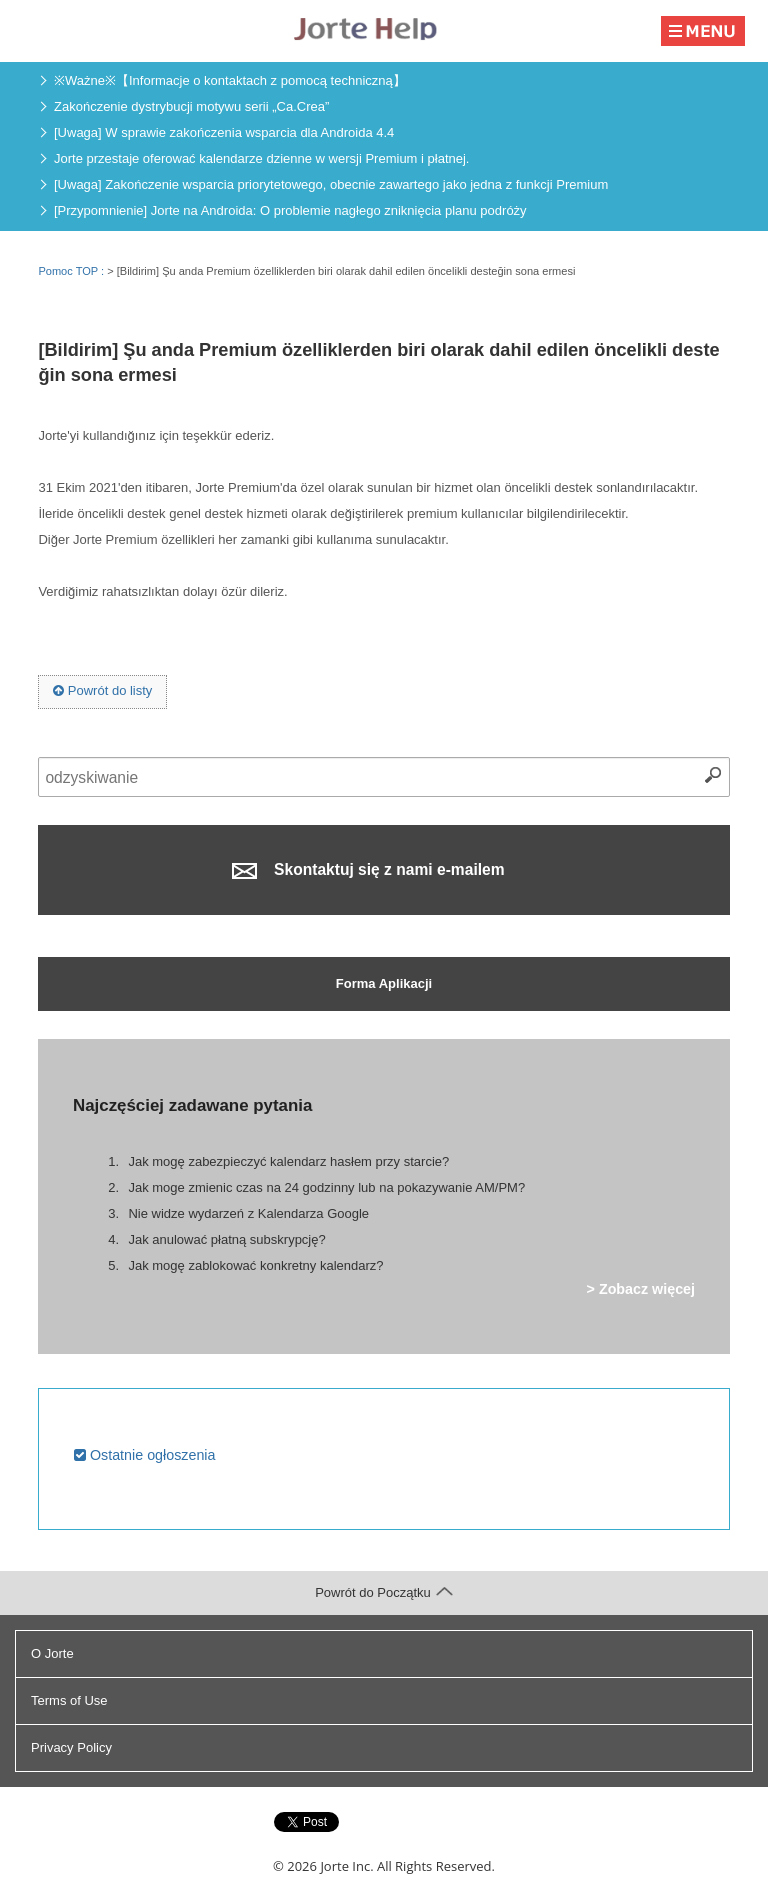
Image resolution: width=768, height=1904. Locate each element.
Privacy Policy (71, 1747)
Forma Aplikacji (384, 983)
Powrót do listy (102, 690)
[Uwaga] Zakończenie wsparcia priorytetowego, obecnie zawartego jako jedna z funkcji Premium (331, 184)
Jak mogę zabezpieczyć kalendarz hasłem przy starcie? (288, 1161)
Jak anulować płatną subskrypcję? (226, 1239)
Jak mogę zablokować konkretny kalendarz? (255, 1265)
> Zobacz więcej (641, 1289)
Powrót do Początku (384, 1592)
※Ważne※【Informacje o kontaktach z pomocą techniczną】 (230, 80)
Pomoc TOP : (72, 271)
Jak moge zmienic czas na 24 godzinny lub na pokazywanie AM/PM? (326, 1187)
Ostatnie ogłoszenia (145, 1455)
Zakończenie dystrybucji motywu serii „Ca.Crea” (191, 106)
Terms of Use (69, 1700)
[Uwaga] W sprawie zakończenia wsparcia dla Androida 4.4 (224, 132)
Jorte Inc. (346, 1866)
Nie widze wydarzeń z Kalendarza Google (248, 1213)
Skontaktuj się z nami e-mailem (368, 870)
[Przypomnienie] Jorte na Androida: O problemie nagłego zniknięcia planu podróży (290, 210)
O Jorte (52, 1653)
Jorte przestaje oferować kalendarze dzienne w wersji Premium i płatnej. (261, 158)
